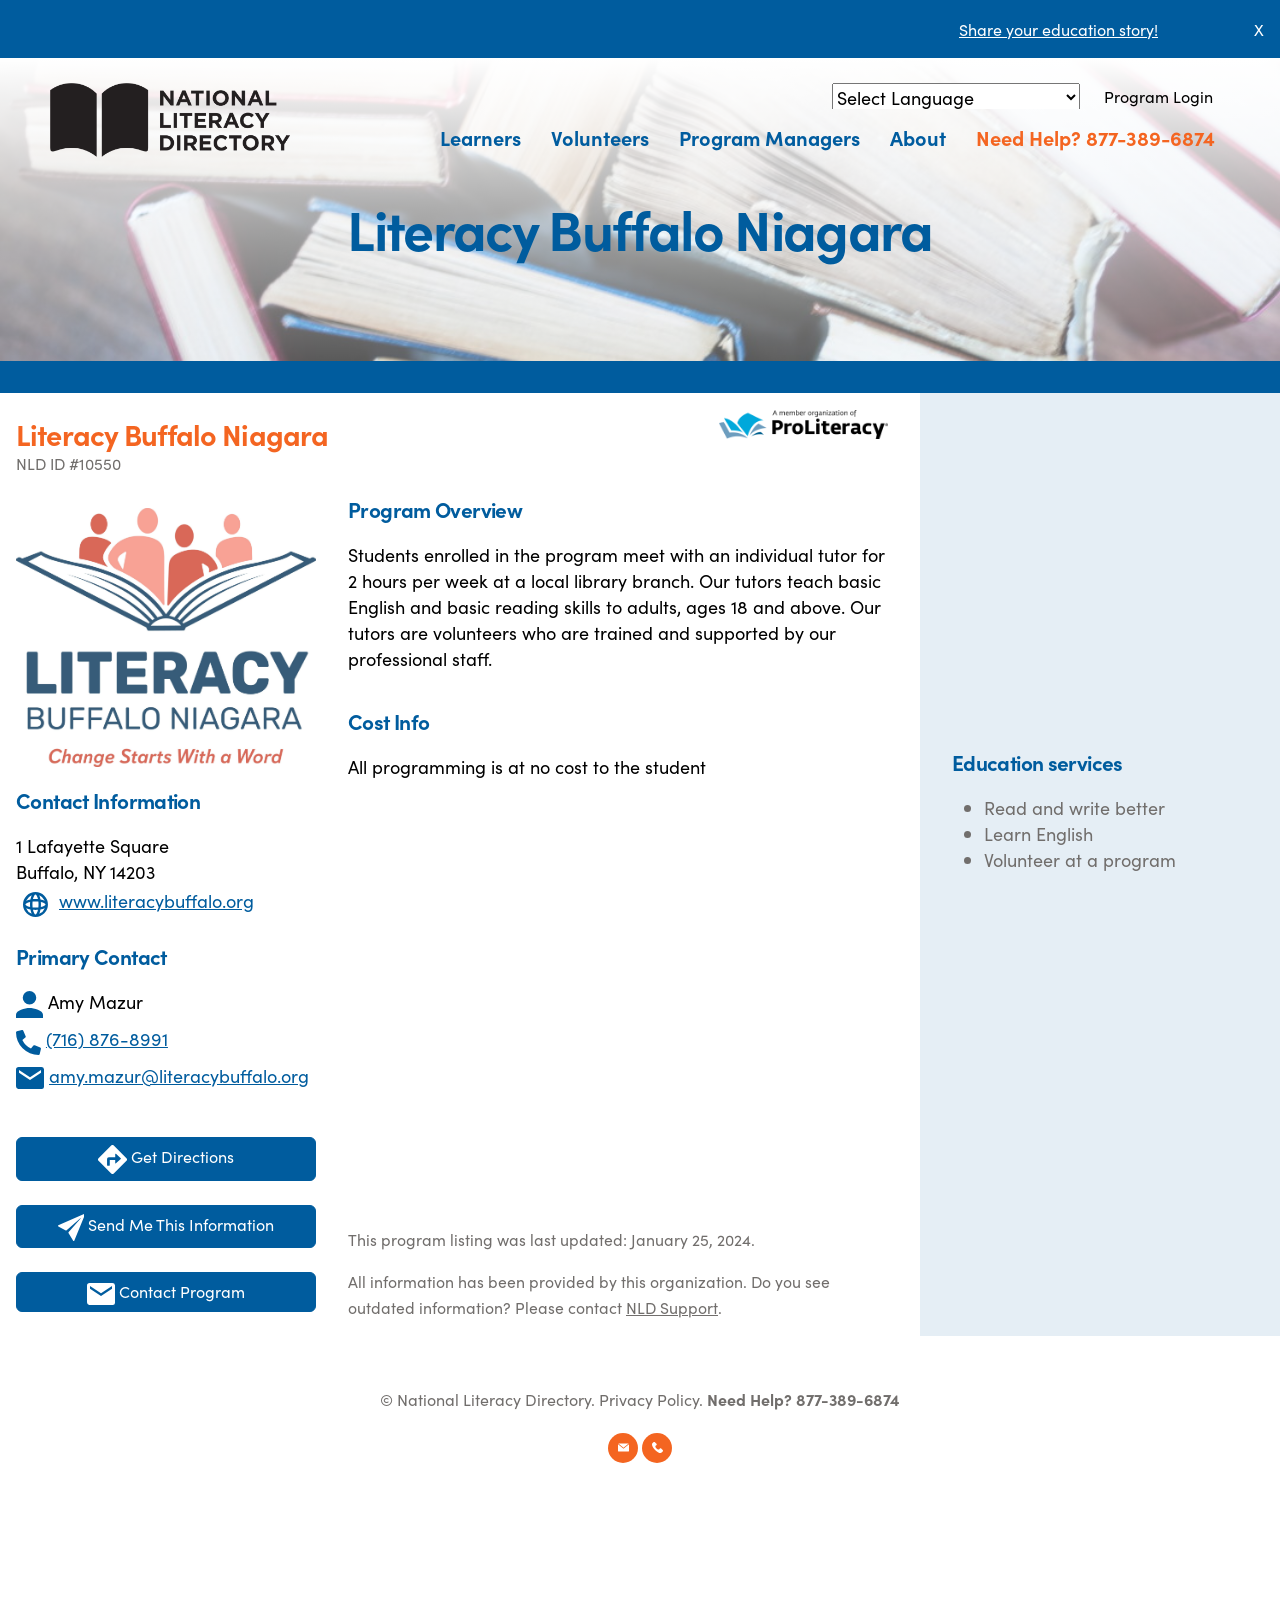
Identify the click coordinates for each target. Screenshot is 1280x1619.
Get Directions (166, 1159)
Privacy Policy (649, 1399)
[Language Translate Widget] (956, 97)
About (918, 137)
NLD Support (672, 1307)
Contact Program (166, 1292)
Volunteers (600, 137)
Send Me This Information (166, 1227)
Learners (480, 137)
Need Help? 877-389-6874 (1095, 137)
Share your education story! (1058, 29)
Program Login (1158, 96)
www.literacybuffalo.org (156, 900)
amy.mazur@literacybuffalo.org (179, 1075)
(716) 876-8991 (107, 1038)
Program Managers (769, 137)
